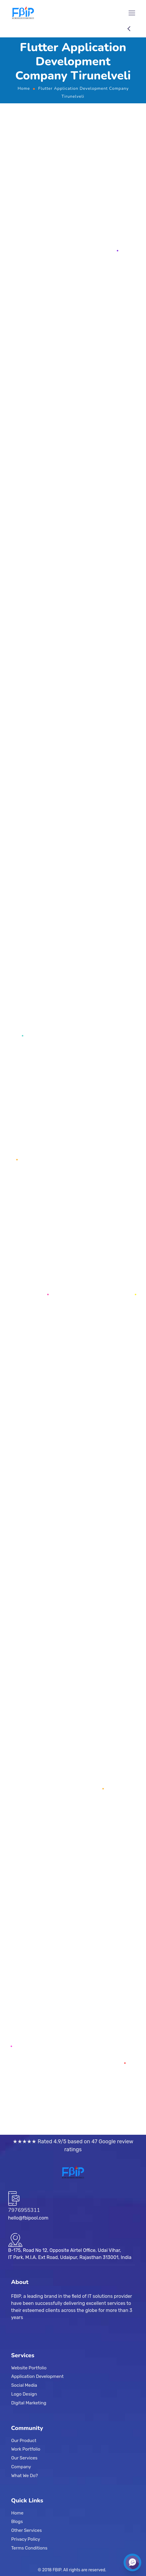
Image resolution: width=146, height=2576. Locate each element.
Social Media (24, 2385)
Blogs (17, 2521)
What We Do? (24, 2475)
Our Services (24, 2457)
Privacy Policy (25, 2539)
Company (21, 2466)
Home (24, 88)
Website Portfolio (29, 2367)
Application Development (37, 2376)
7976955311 (24, 2210)
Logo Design (24, 2393)
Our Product (23, 2440)
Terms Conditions (29, 2548)
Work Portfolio (25, 2449)
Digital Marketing (28, 2402)
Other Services (26, 2530)
